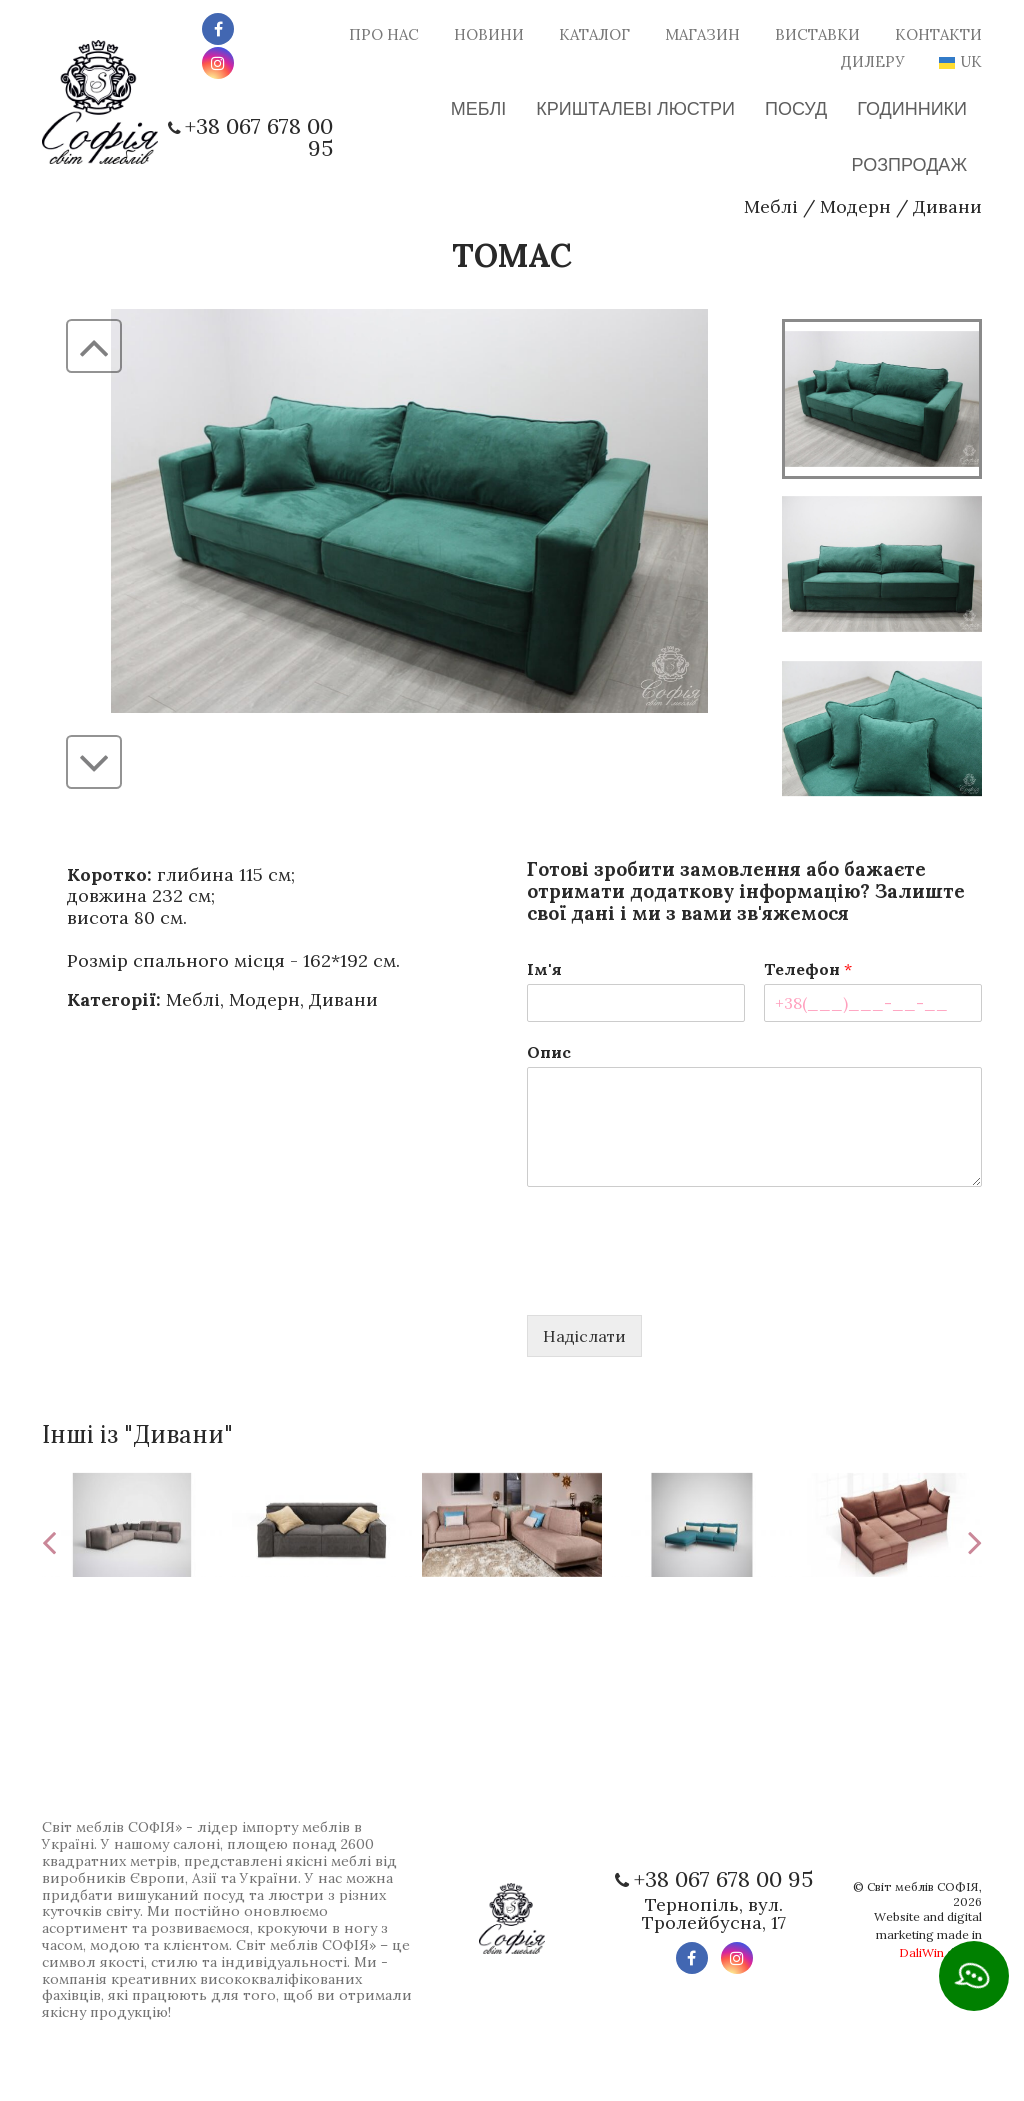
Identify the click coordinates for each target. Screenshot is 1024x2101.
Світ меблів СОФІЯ (923, 1886)
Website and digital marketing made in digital (928, 1934)
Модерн (855, 206)
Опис (549, 1052)
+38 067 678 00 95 (259, 137)
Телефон (808, 969)
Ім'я (544, 969)
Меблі (771, 206)
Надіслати (584, 1336)
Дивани (947, 206)
